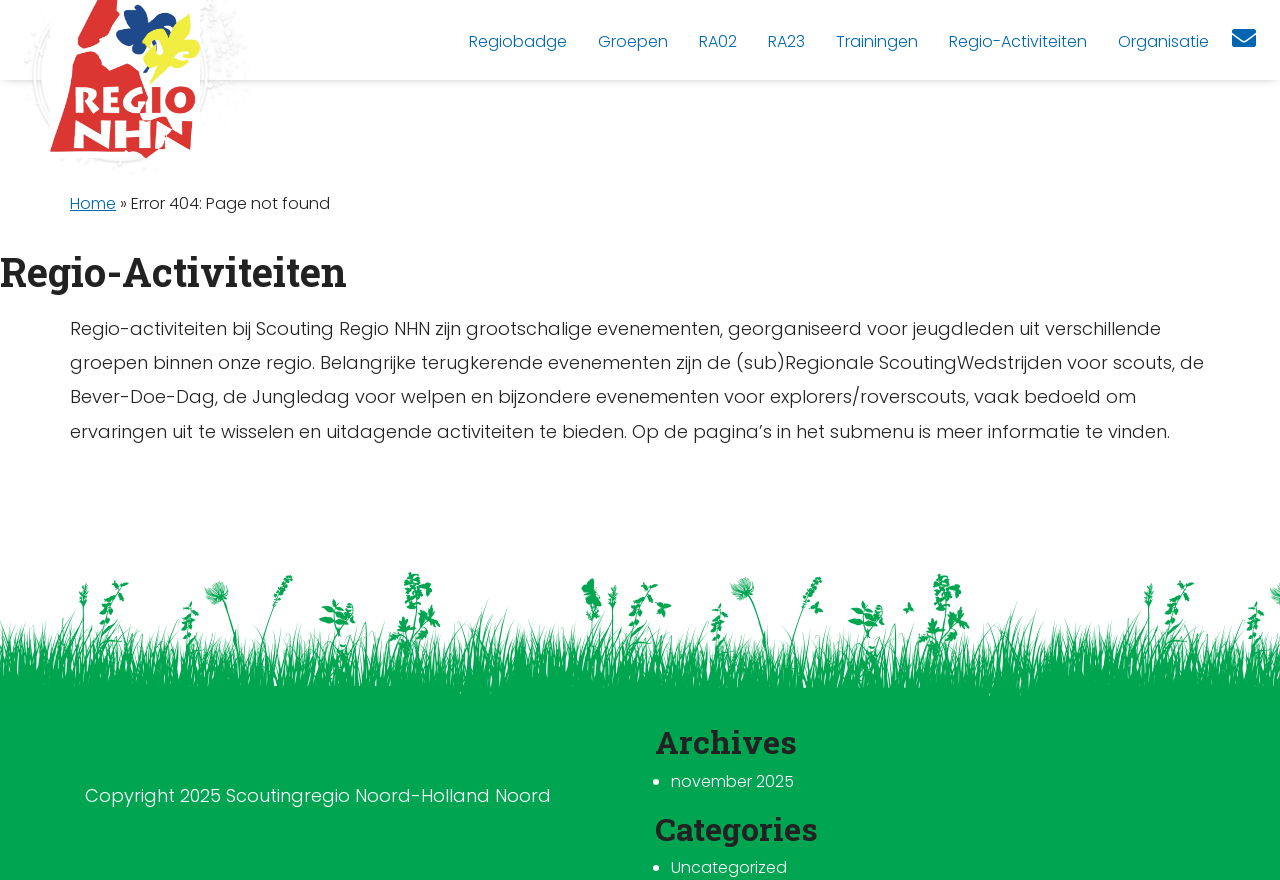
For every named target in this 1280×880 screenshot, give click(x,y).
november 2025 (732, 781)
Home (93, 203)
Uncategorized (729, 867)
